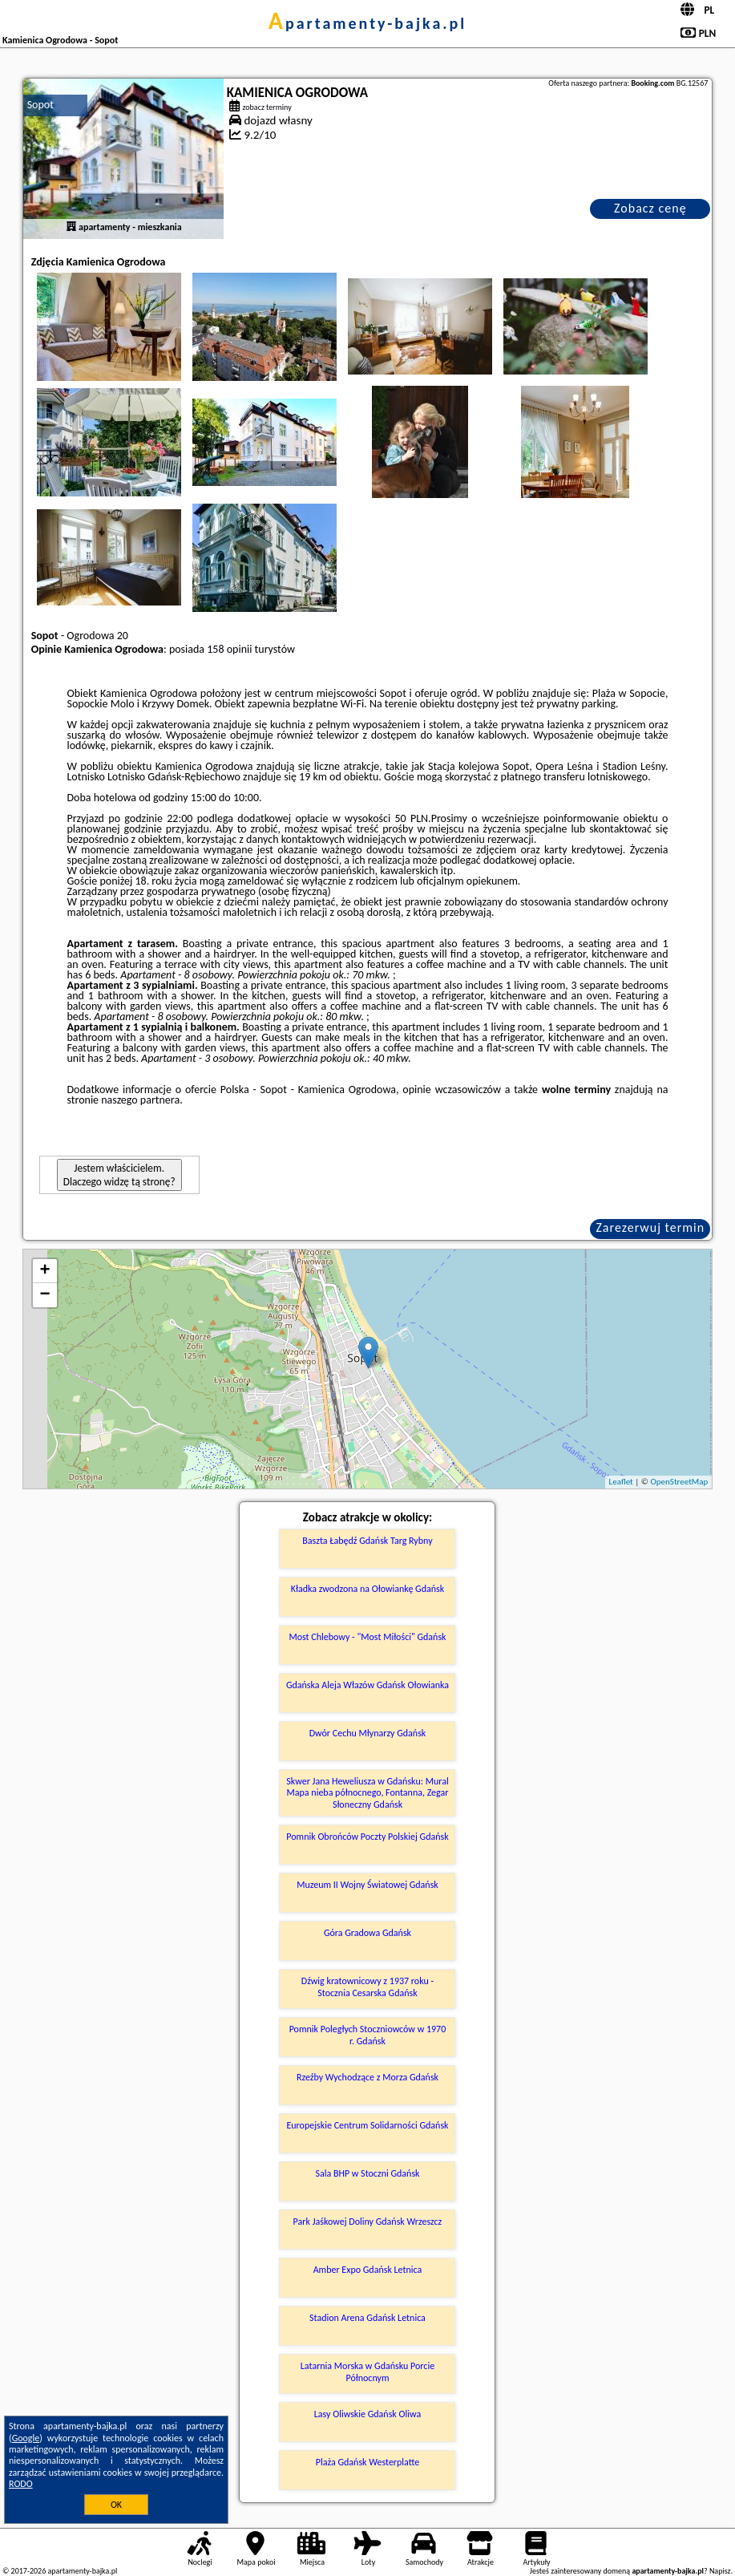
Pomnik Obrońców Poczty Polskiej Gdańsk (367, 1836)
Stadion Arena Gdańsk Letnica (367, 2317)
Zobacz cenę (650, 208)
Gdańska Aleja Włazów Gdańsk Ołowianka (367, 1685)
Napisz (720, 2571)
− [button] (45, 1295)
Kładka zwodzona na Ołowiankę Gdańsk (367, 1588)
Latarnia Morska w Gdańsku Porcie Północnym (367, 2371)
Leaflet (621, 1481)
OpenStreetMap (680, 1481)
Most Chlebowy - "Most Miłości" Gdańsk (367, 1636)
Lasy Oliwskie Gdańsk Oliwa (367, 2414)
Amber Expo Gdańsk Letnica (367, 2269)
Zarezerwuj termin (650, 1227)
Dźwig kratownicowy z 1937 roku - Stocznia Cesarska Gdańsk (367, 1986)
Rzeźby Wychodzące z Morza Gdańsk (367, 2077)
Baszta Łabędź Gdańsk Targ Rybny (367, 1540)
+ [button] (45, 1271)
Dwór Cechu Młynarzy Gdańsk (367, 1733)
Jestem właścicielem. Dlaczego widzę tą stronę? (119, 1175)
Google (26, 2438)
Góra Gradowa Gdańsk (367, 1932)
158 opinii (229, 649)
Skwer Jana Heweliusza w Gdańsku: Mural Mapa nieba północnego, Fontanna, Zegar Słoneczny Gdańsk (367, 1793)
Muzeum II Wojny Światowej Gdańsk (367, 1884)
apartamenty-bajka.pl (368, 23)
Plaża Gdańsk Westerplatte (367, 2462)
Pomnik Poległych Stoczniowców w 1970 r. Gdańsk (367, 2034)
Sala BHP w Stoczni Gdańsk (367, 2173)
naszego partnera (140, 1100)
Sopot (40, 104)
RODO (21, 2483)
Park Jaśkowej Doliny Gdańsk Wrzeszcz (367, 2221)
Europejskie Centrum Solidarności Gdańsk (367, 2125)
